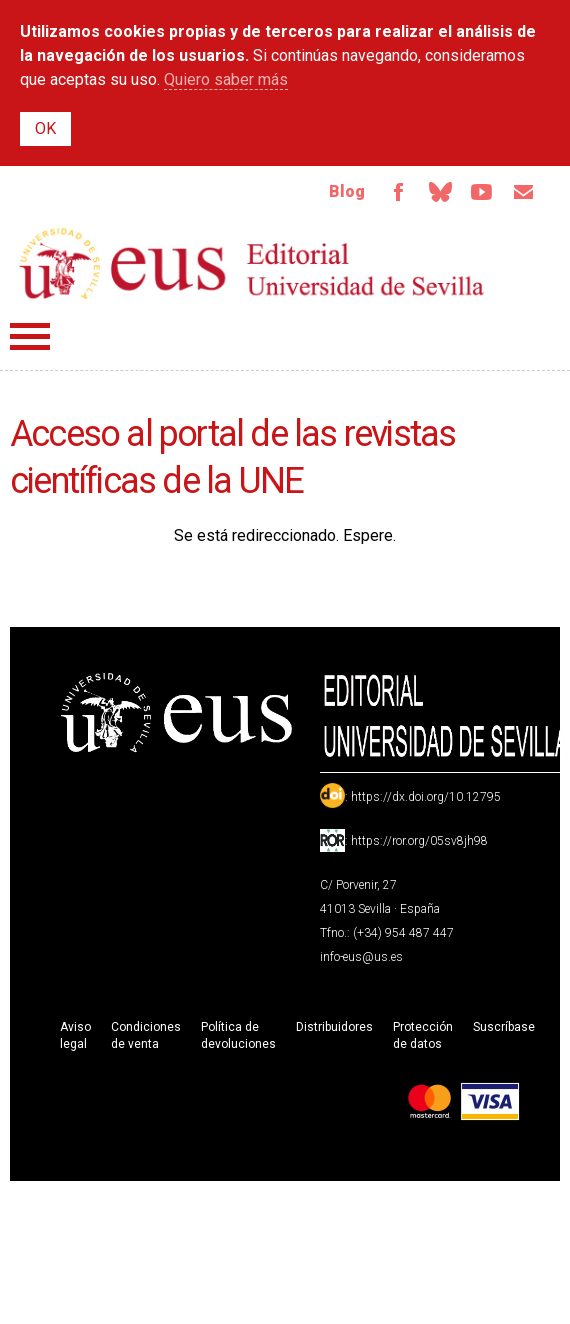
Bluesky (440, 192)
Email (524, 192)
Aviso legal (75, 1035)
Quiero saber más (226, 79)
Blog (347, 191)
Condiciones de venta (146, 1035)
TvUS (482, 192)
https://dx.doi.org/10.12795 (426, 797)
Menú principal (30, 336)
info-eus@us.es (361, 957)
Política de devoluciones (238, 1035)
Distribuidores (334, 1027)
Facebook (398, 192)
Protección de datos (423, 1035)
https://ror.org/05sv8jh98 (419, 841)
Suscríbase (504, 1027)
